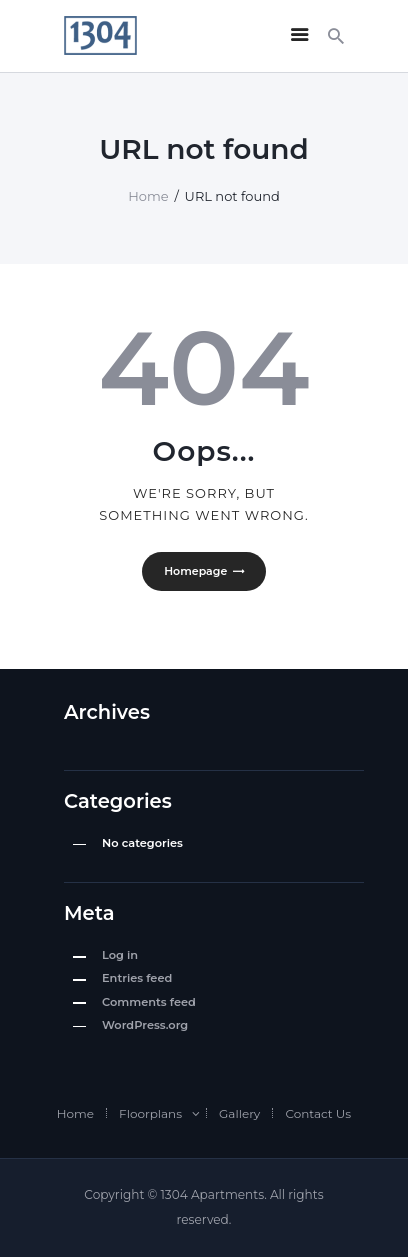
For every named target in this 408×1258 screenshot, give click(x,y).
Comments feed (149, 1002)
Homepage (195, 571)
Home (148, 196)
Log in (120, 955)
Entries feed (137, 979)
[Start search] (336, 36)
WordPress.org (145, 1025)
